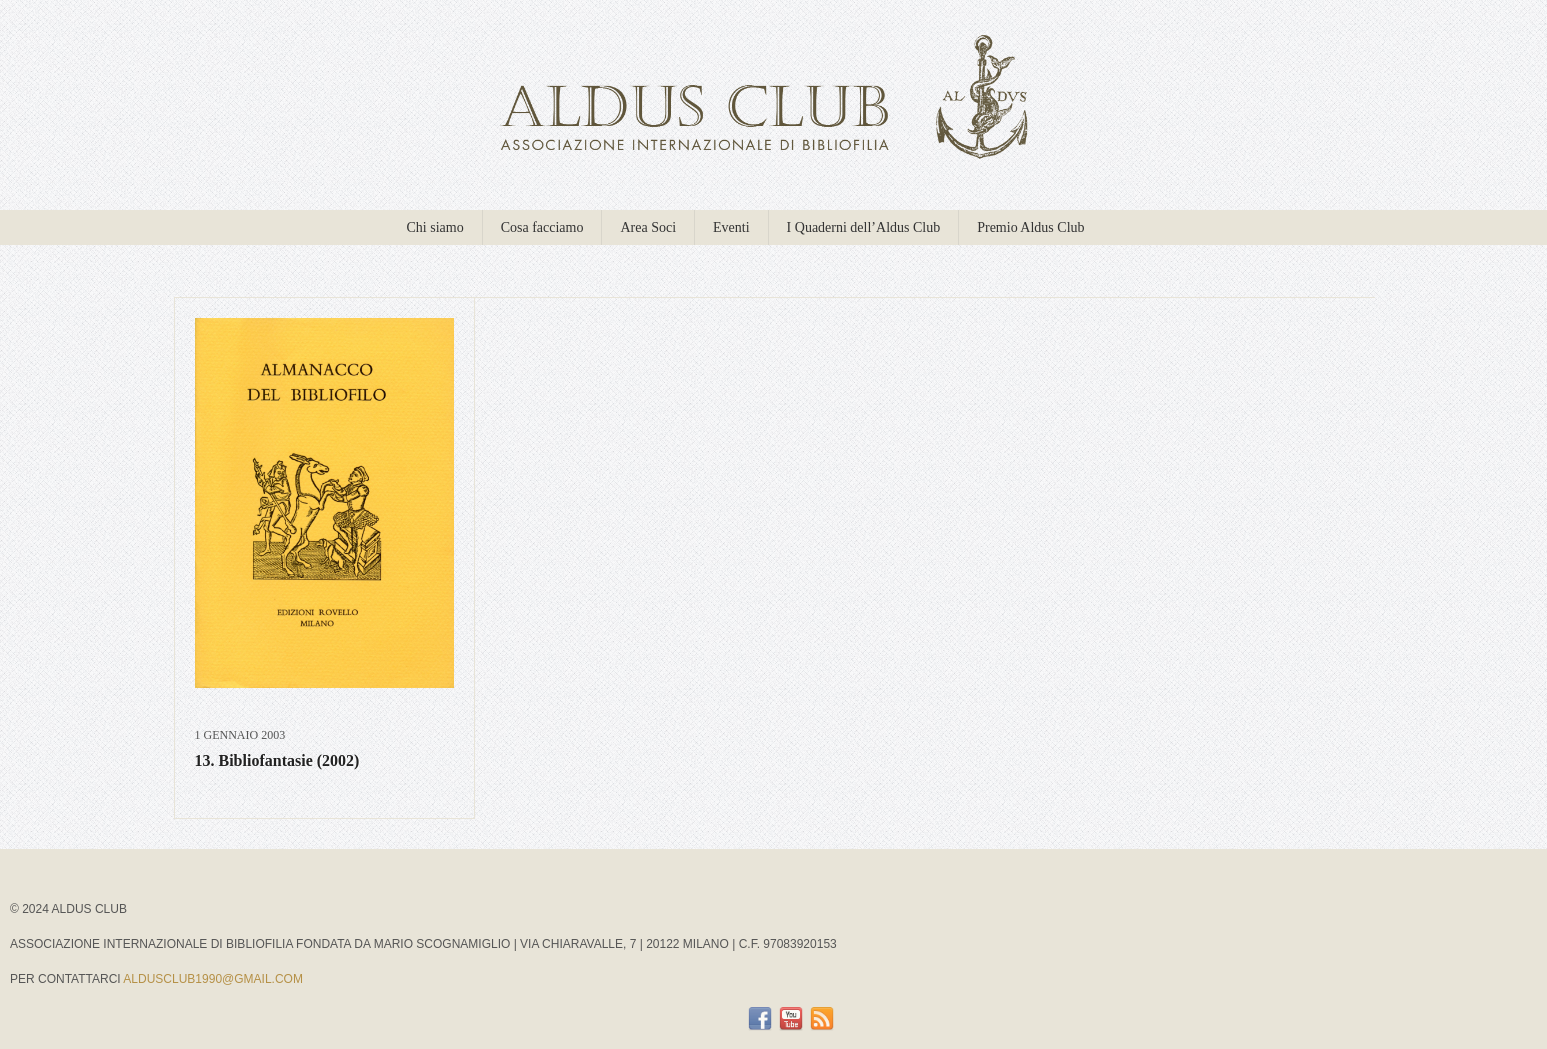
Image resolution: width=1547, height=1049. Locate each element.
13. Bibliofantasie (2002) (277, 760)
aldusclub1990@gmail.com (213, 979)
